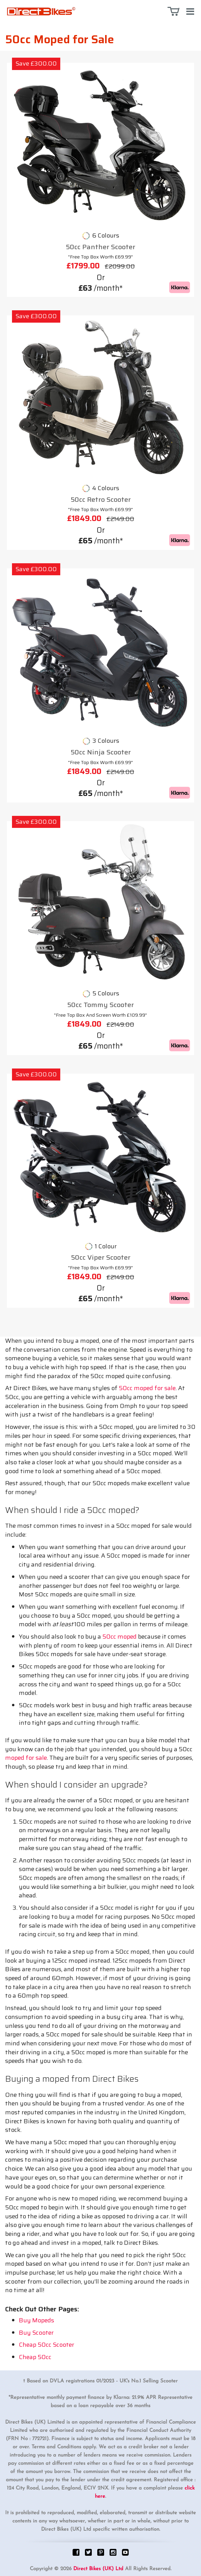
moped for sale (26, 1758)
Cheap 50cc (35, 2357)
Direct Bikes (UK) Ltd (98, 2569)
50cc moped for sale (147, 1388)
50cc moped (119, 1636)
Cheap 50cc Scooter (46, 2344)
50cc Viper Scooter (100, 1257)
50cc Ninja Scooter (101, 752)
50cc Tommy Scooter (100, 1005)
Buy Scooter (36, 2332)
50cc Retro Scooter (101, 500)
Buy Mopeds (36, 2320)
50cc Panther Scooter (100, 247)
